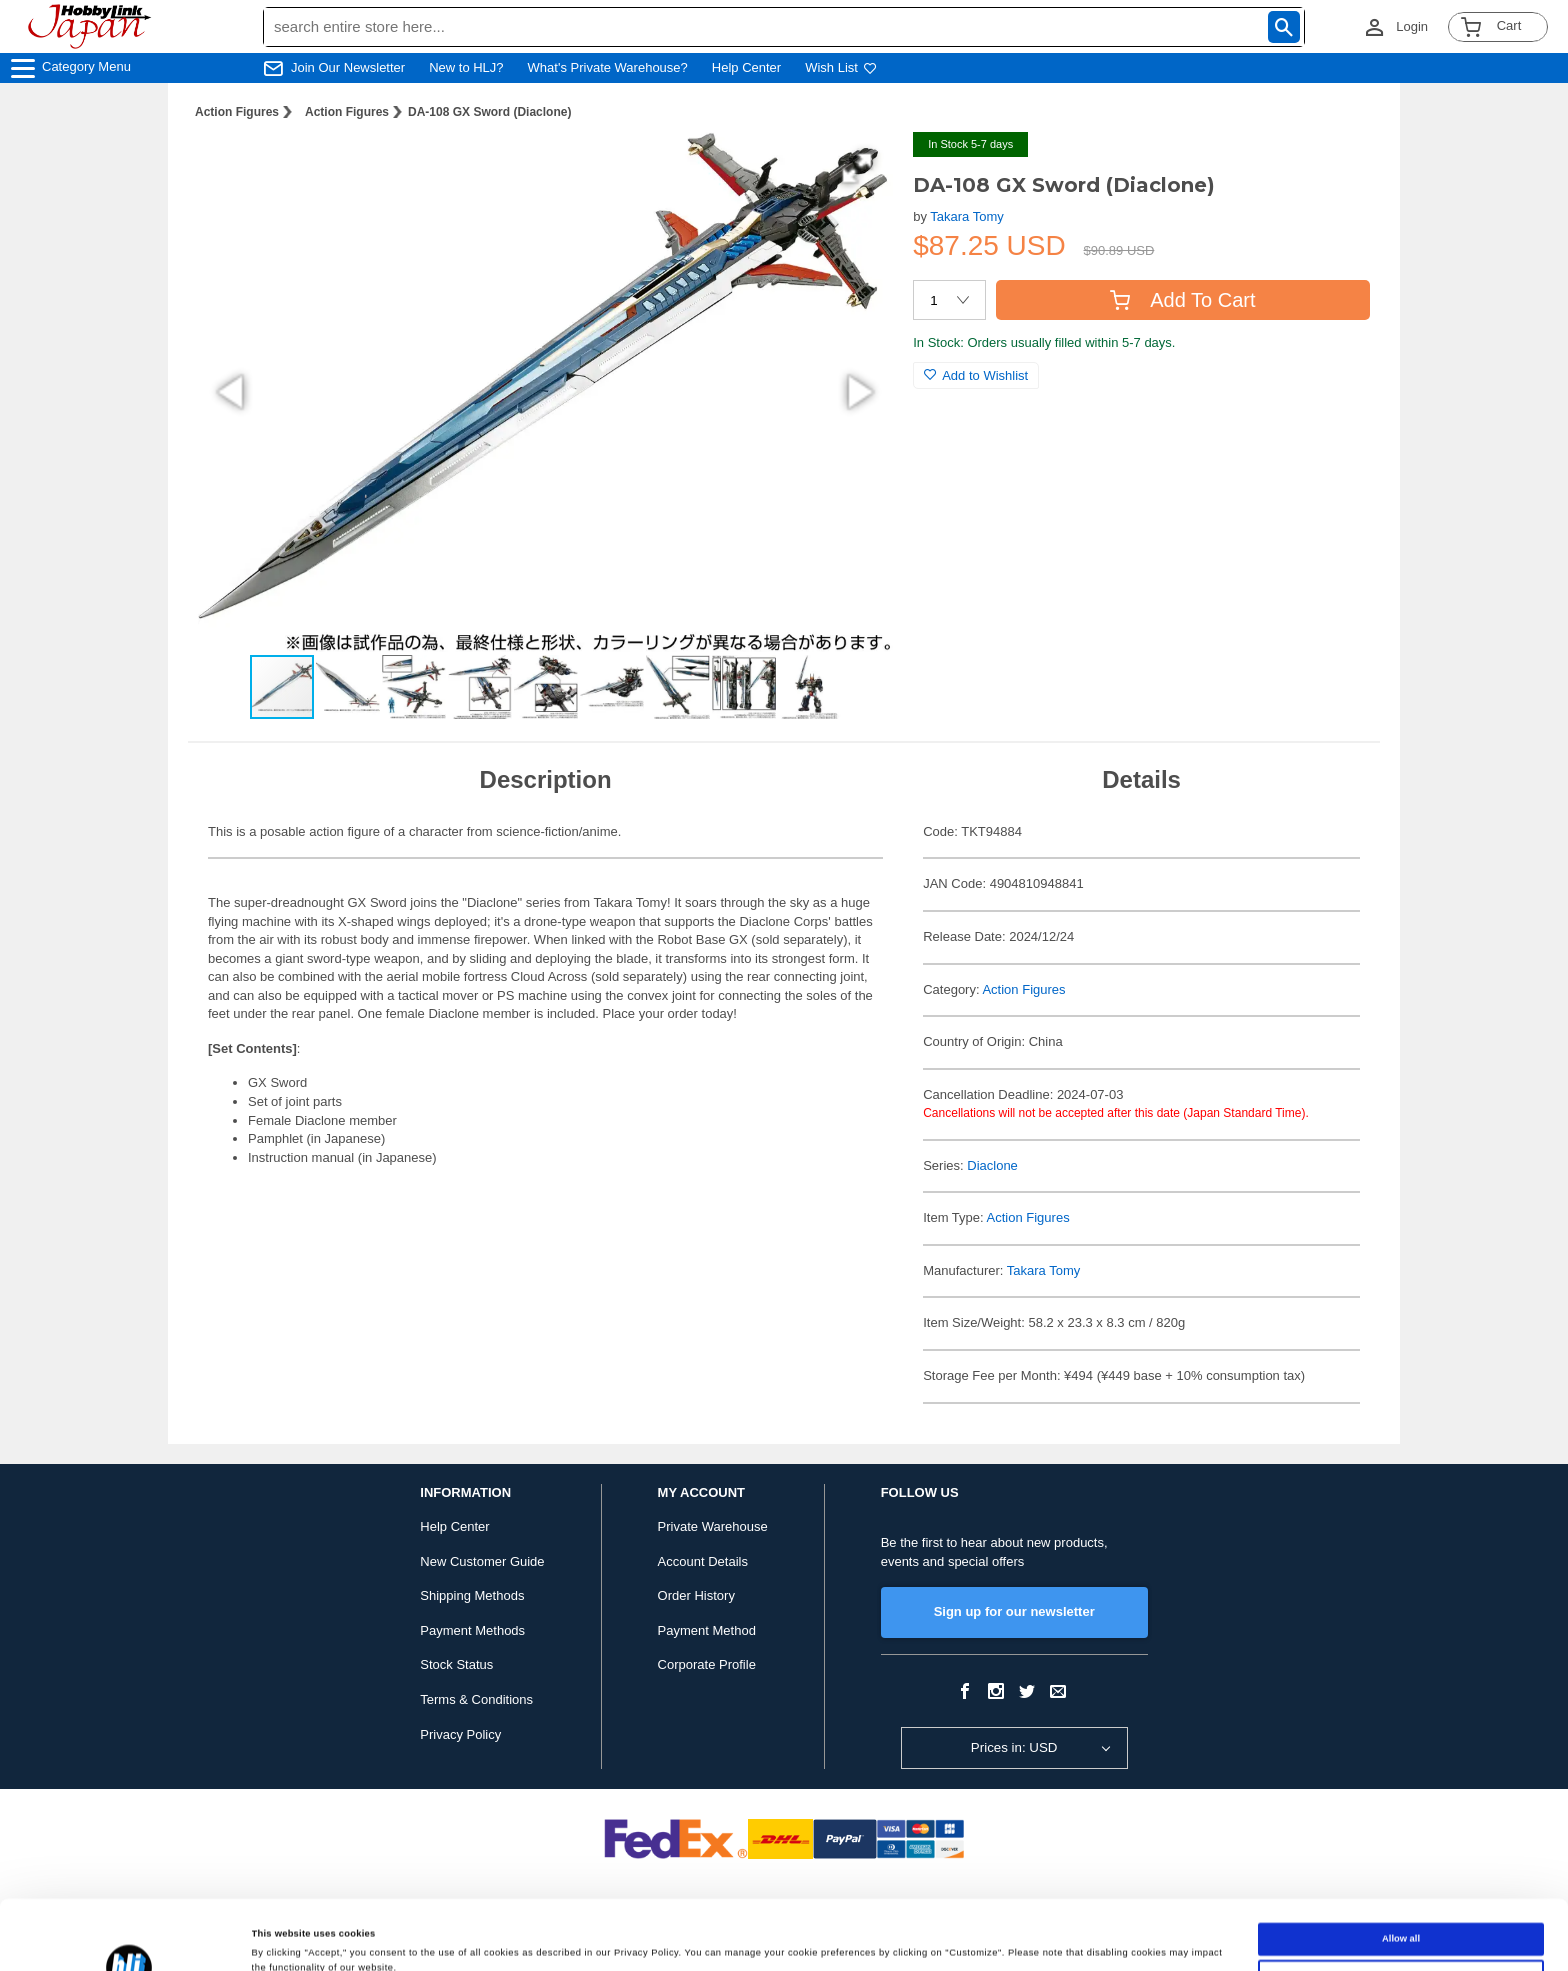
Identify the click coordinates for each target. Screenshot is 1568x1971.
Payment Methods (472, 1630)
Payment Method (707, 1630)
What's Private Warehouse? (608, 67)
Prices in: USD (1014, 1747)
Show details (281, 1938)
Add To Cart (1182, 300)
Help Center (746, 67)
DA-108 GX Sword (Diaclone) (489, 112)
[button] (857, 168)
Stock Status (456, 1664)
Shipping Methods (472, 1595)
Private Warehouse (713, 1526)
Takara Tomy (966, 216)
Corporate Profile (707, 1664)
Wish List (841, 67)
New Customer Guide (482, 1561)
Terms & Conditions (476, 1699)
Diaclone (992, 1165)
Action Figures (237, 112)
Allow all (1401, 1874)
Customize (1401, 1911)
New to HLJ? (466, 67)
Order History (696, 1595)
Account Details (703, 1561)
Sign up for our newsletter (1014, 1611)
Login (1412, 26)
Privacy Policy (460, 1734)
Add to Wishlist (976, 375)
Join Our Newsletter (348, 67)
